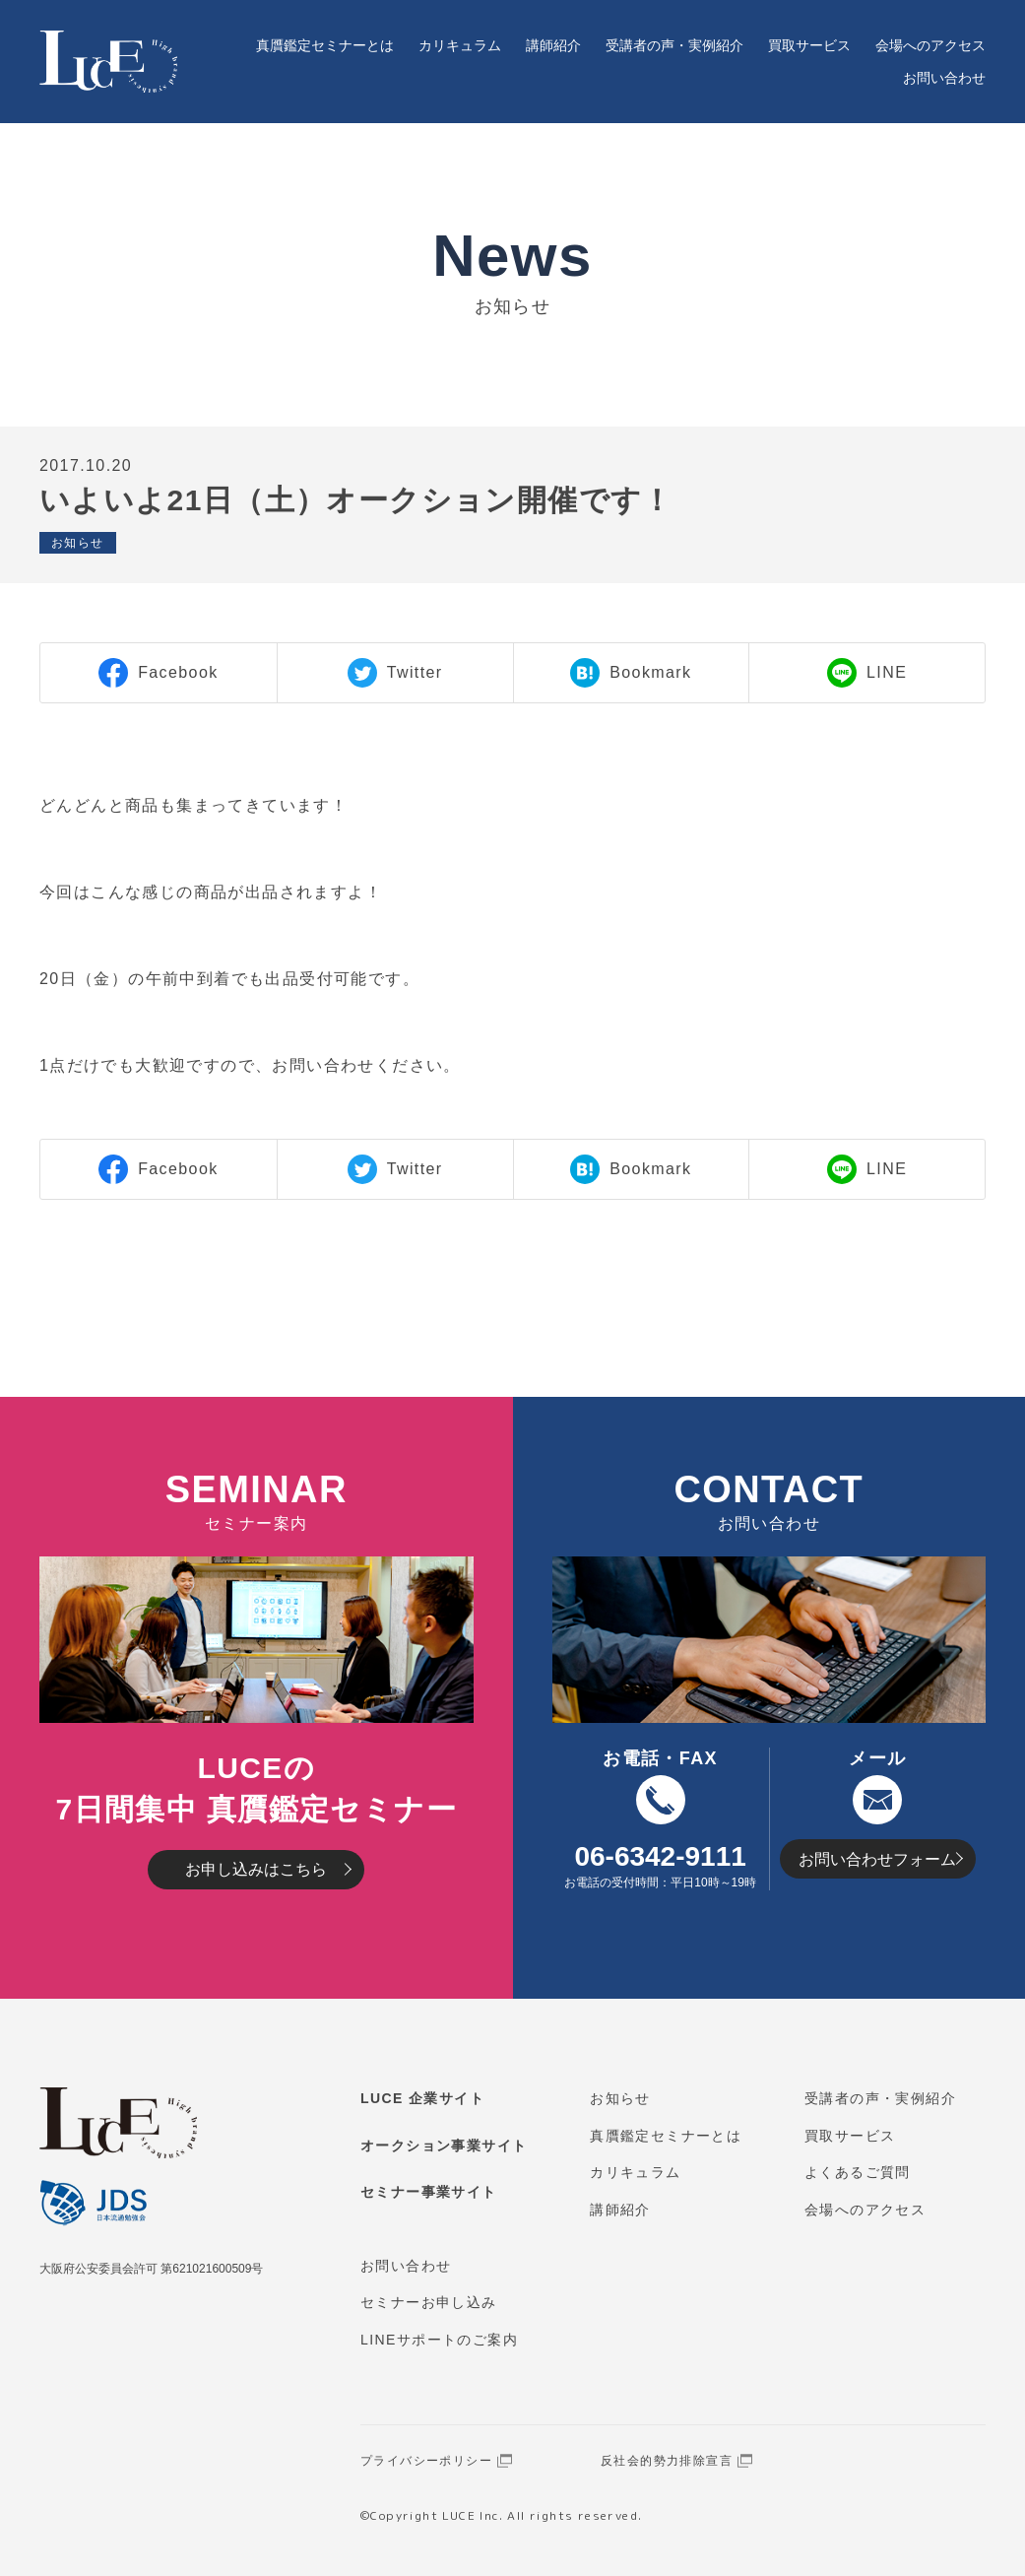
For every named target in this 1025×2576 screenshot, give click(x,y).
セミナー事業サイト (428, 2192)
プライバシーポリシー (426, 2461)
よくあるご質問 (857, 2172)
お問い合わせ (944, 78)
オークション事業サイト (443, 2145)
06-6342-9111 (659, 1856)
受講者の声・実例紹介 (674, 45)
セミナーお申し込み (428, 2302)
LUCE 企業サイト (422, 2098)
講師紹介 (553, 45)
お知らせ (620, 2098)
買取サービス (809, 45)
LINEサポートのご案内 (439, 2339)
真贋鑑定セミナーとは (325, 45)
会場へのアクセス (930, 45)
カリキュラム (459, 45)
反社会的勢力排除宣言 (667, 2461)
